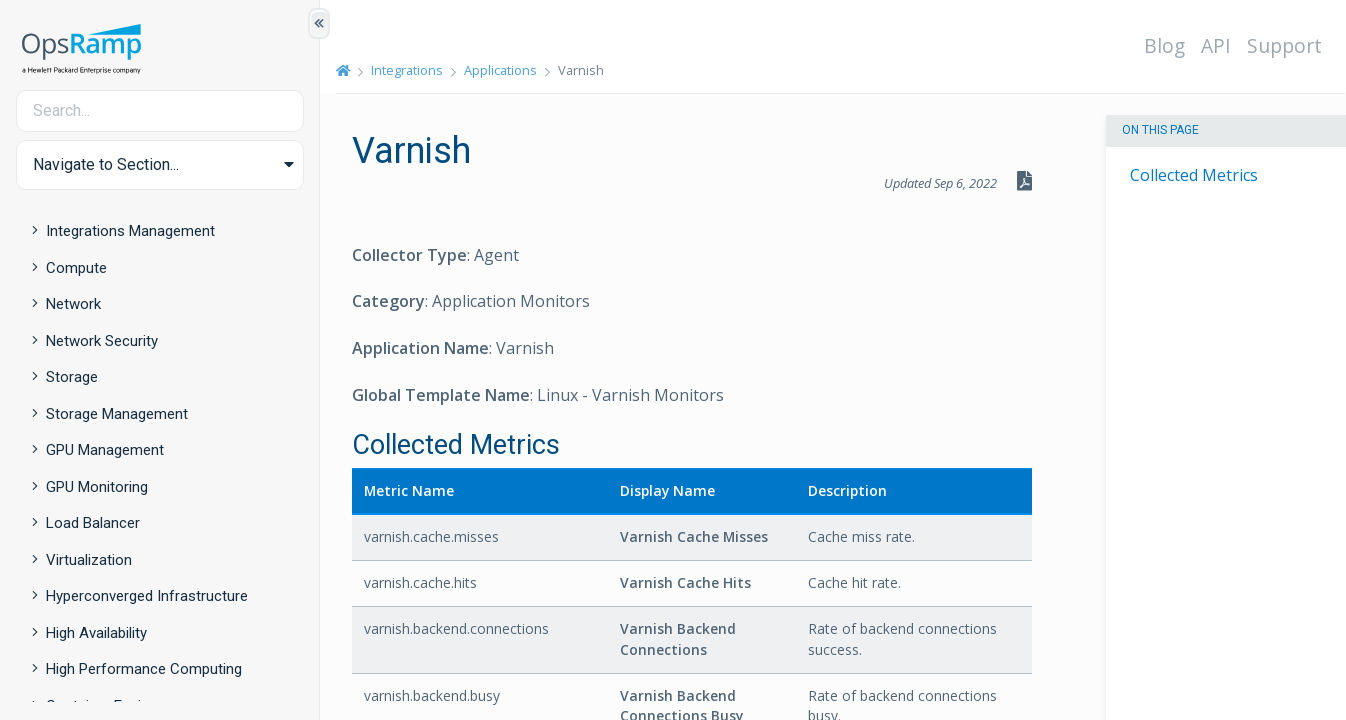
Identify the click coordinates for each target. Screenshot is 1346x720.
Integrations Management (130, 231)
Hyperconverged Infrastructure (147, 596)
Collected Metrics (1194, 175)
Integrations (407, 70)
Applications (500, 70)
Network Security (102, 341)
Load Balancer (93, 523)
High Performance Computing (144, 669)
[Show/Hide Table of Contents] (319, 23)
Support (1284, 45)
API (1216, 45)
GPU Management (105, 450)
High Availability (96, 633)
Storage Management (117, 414)
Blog (1164, 45)
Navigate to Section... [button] (106, 164)
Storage (72, 377)
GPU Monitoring (97, 487)
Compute (76, 268)
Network (73, 304)
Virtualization (89, 560)
